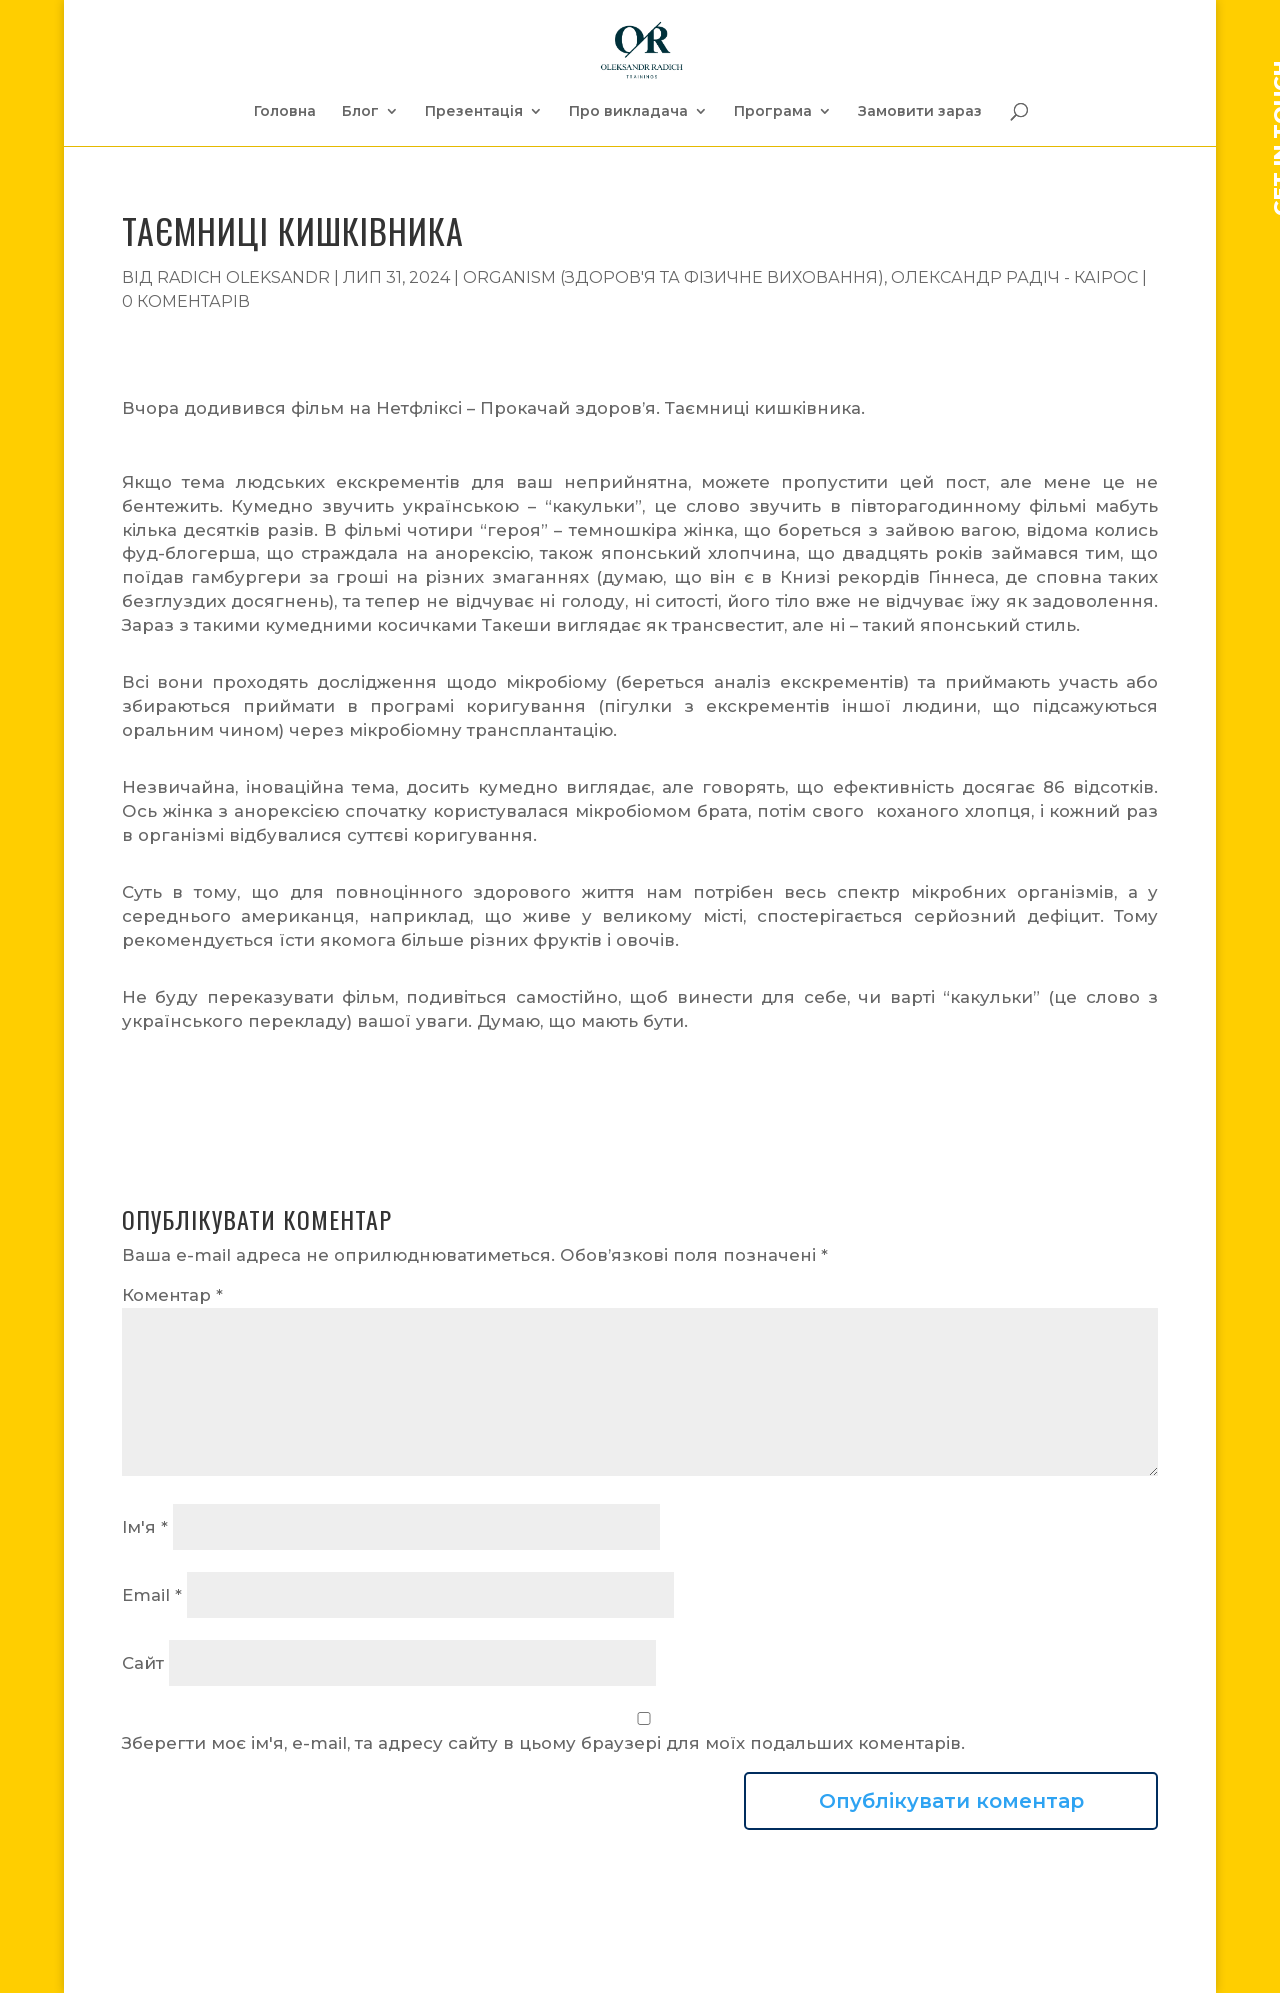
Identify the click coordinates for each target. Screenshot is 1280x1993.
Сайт (143, 1663)
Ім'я (145, 1527)
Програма (773, 112)
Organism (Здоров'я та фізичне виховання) (673, 277)
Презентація (474, 112)
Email (152, 1595)
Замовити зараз (920, 112)
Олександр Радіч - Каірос (1014, 277)
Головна (285, 112)
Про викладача (628, 112)
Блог (360, 112)
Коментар (172, 1295)
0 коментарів (186, 301)
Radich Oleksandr (243, 277)
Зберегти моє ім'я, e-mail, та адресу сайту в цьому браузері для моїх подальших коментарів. (543, 1743)
